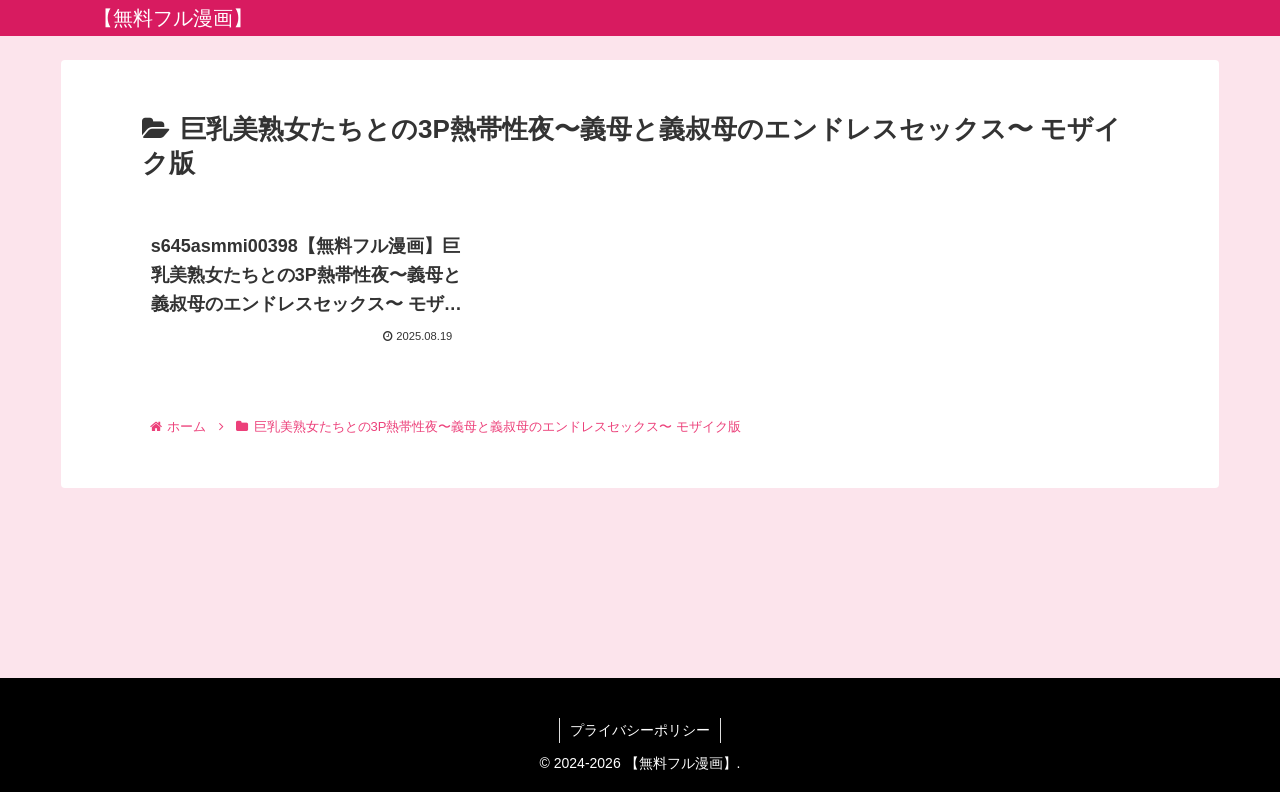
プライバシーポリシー (640, 730)
